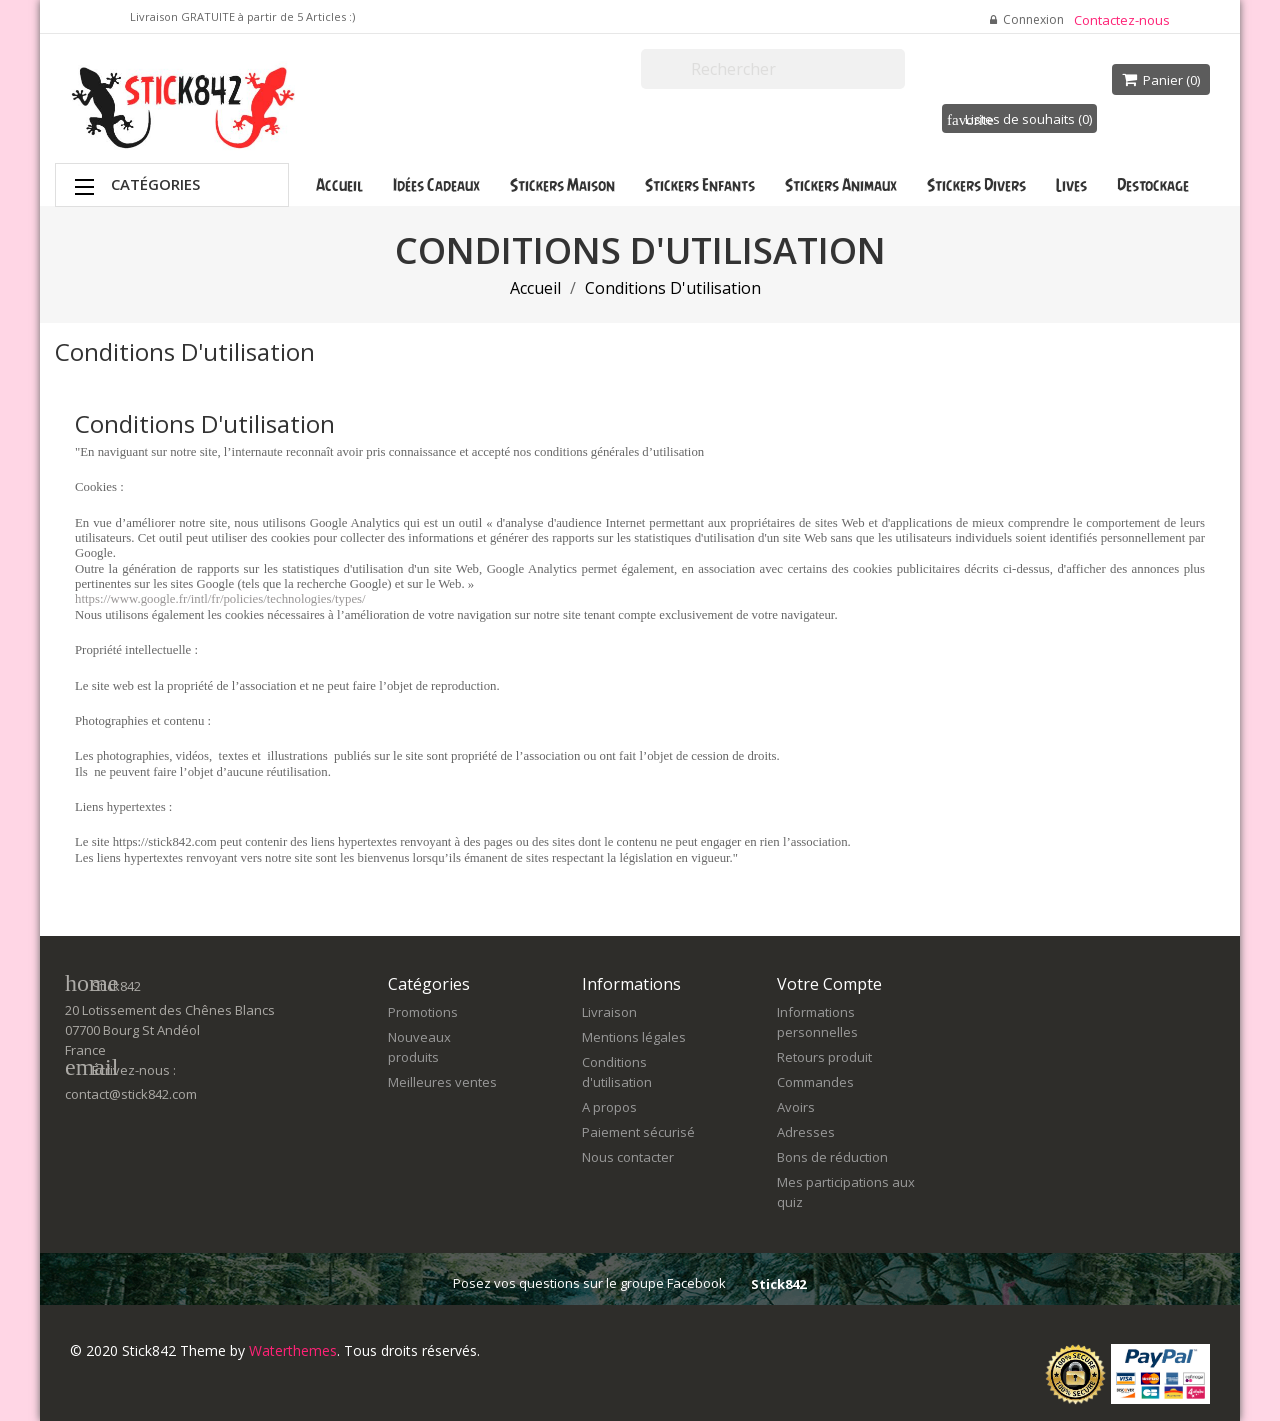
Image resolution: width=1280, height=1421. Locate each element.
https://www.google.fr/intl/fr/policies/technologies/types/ (220, 599)
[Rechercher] (773, 69)
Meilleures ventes (442, 1082)
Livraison (609, 1012)
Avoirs (796, 1107)
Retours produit (824, 1057)
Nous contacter (628, 1157)
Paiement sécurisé (638, 1132)
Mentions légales (634, 1037)
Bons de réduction (832, 1157)
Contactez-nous (1122, 20)
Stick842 (778, 1284)
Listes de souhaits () (1019, 119)
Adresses (806, 1132)
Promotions (423, 1012)
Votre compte (829, 984)
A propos (609, 1107)
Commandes (815, 1082)
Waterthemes (291, 1350)
